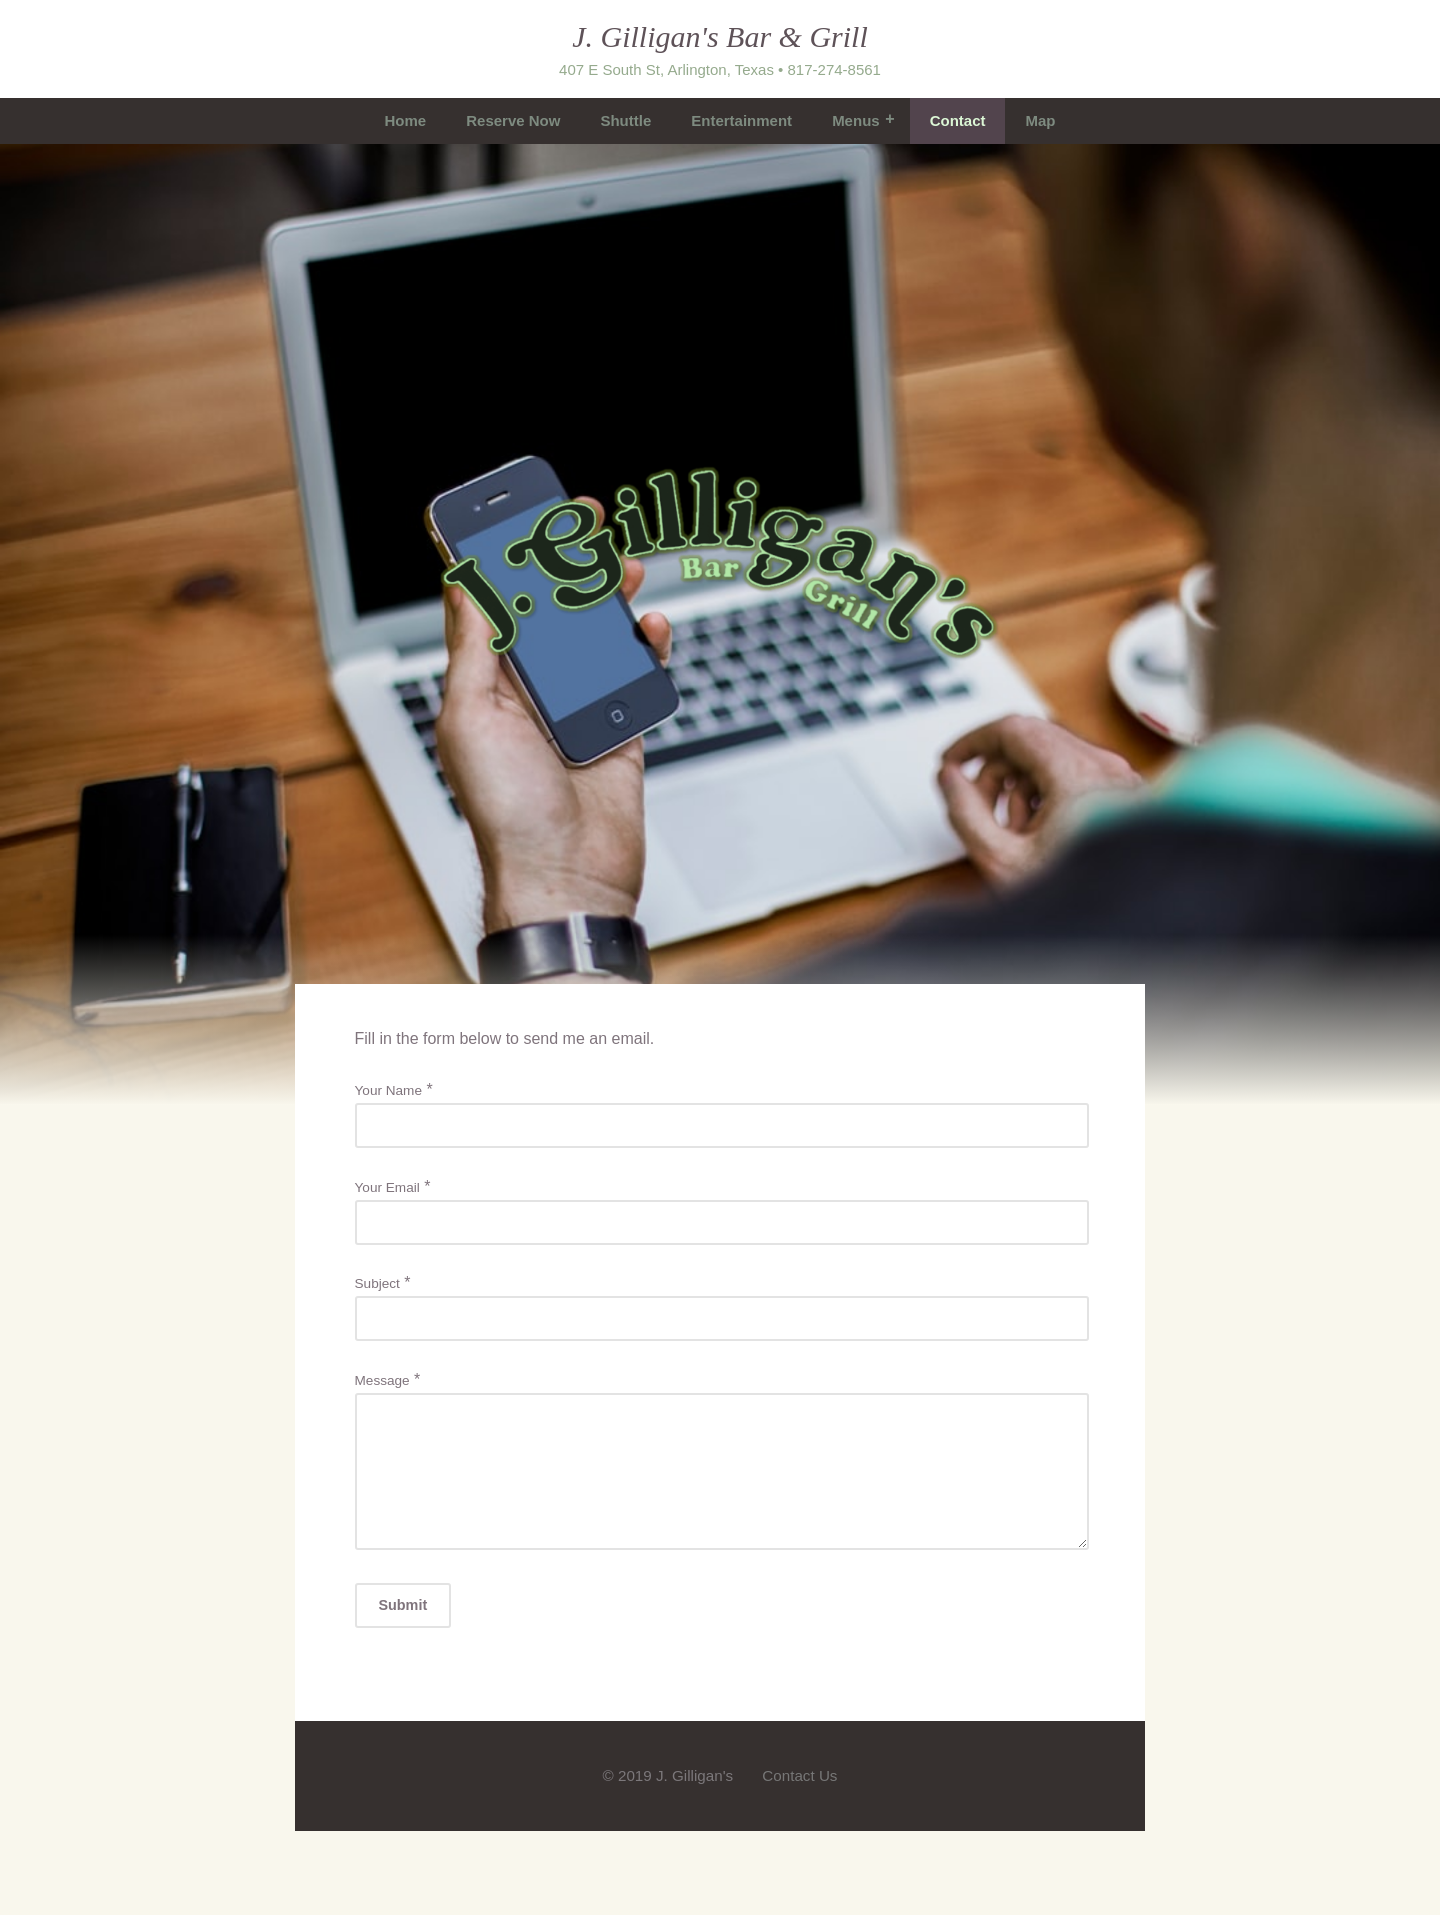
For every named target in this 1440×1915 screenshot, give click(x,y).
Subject (377, 1283)
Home (406, 120)
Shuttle (625, 120)
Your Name (389, 1090)
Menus (856, 120)
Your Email (387, 1187)
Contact (958, 120)
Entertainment (741, 120)
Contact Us (799, 1799)
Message (382, 1380)
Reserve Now (513, 120)
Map (1040, 120)
